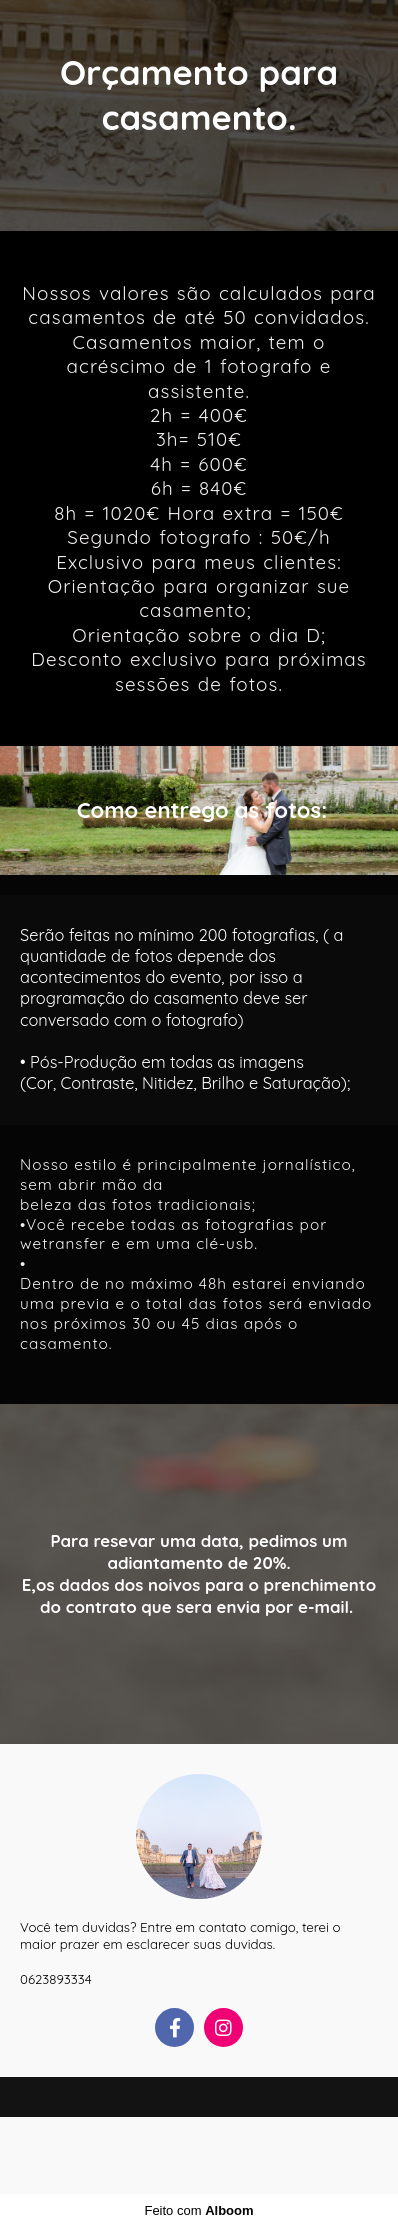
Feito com (198, 2210)
